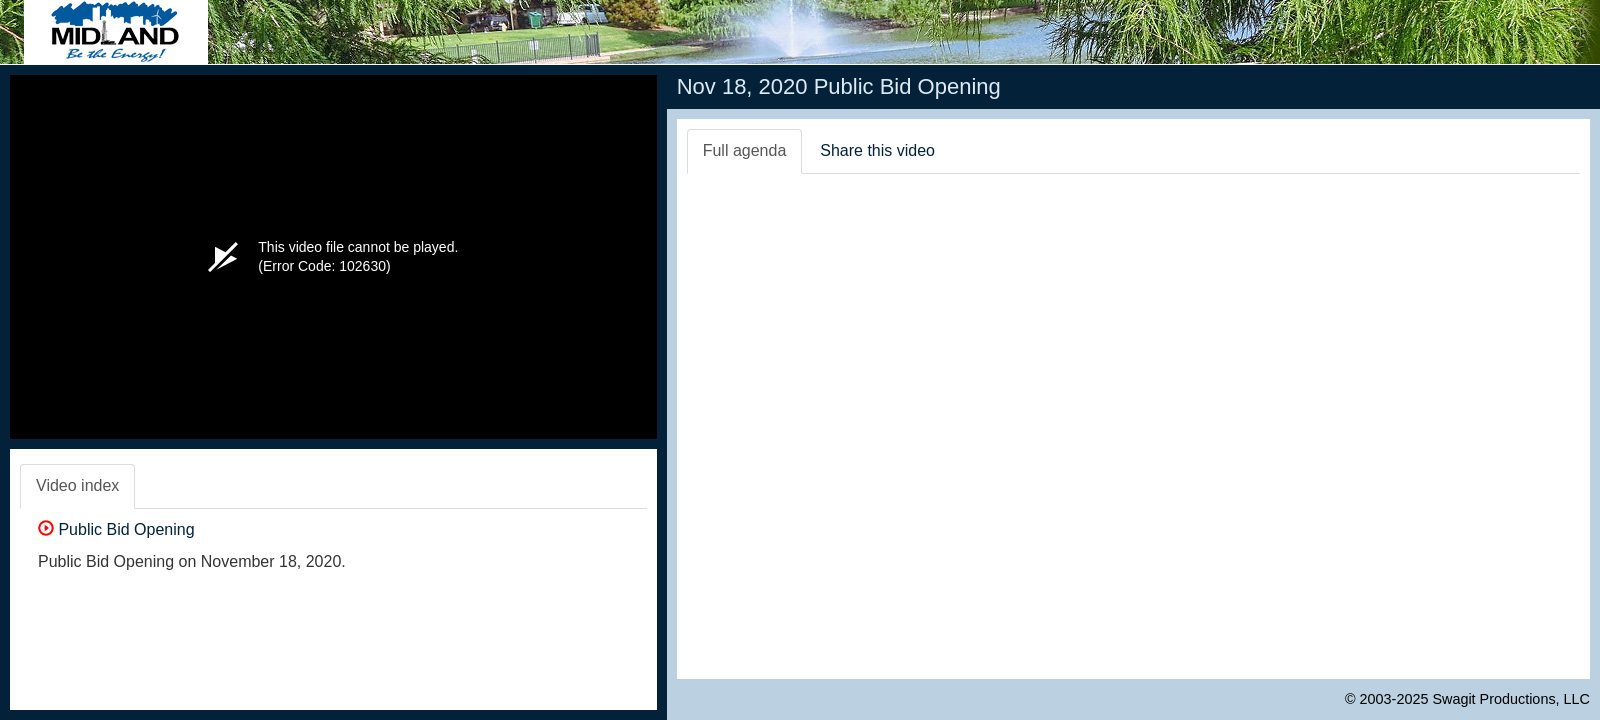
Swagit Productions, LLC (1511, 699)
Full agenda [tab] (745, 150)
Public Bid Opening (116, 529)
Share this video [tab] (877, 150)
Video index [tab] (77, 485)
